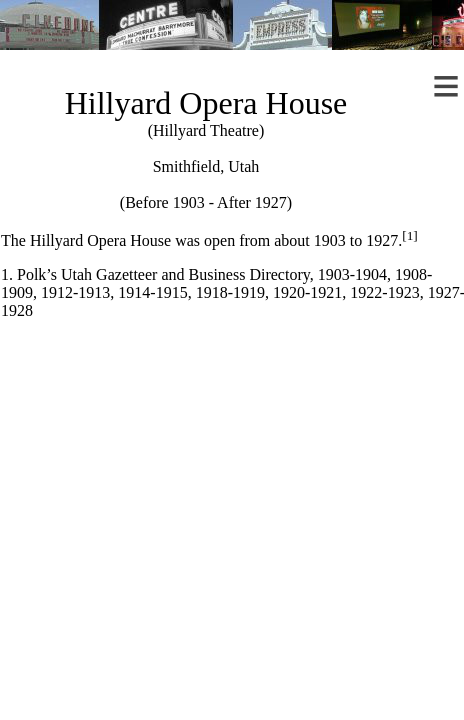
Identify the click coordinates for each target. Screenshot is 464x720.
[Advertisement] (231, 494)
